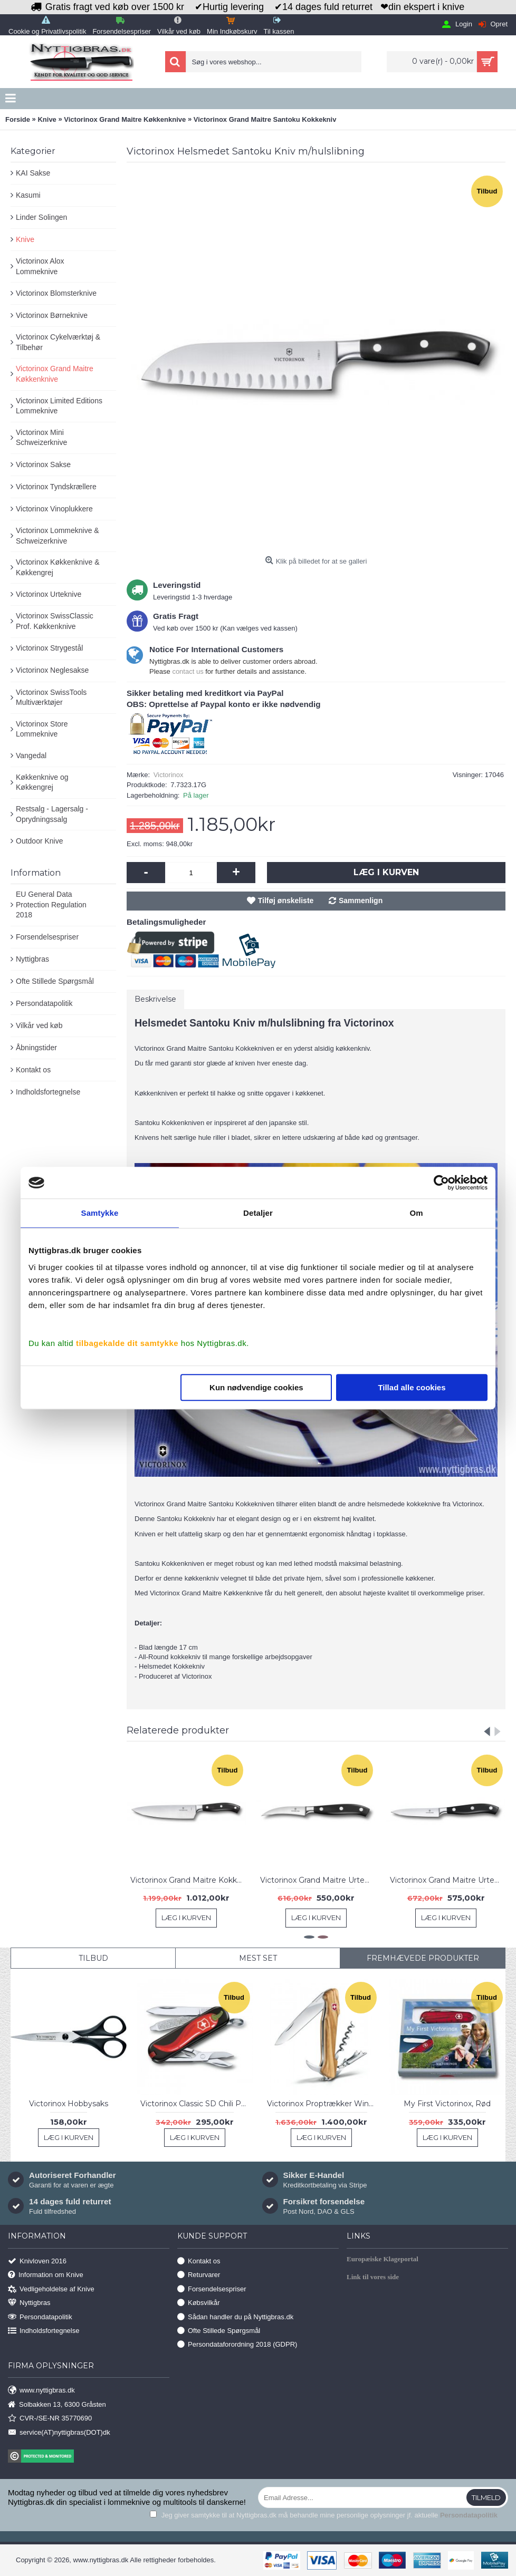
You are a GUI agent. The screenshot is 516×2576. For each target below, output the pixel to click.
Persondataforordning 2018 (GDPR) (237, 2344)
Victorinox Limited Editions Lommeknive (59, 405)
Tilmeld (486, 2497)
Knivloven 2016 (37, 2261)
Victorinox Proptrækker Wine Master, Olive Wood (323, 2103)
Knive (25, 239)
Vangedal (31, 755)
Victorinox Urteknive (48, 594)
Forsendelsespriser (47, 937)
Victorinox (169, 775)
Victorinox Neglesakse (52, 670)
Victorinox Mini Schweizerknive (41, 437)
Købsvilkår (198, 2303)
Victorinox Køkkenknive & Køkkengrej (57, 567)
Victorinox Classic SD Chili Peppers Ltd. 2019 (196, 2103)
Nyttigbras (32, 959)
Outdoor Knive (39, 841)
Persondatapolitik (44, 1003)
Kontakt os (33, 1070)
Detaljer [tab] (258, 1212)
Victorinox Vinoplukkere (54, 509)
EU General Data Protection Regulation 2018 (51, 904)
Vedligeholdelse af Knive (51, 2288)
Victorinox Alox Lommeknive (40, 266)
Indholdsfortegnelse (48, 1092)
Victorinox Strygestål (49, 648)
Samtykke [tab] (100, 1212)
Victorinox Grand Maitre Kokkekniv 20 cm (188, 1880)
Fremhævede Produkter (423, 1958)
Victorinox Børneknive (52, 315)
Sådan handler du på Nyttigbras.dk (235, 2316)
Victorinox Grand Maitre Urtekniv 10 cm (447, 1880)
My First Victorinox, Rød (447, 2103)
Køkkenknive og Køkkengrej (42, 782)
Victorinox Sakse (43, 464)
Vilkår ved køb (39, 1025)
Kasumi (28, 195)
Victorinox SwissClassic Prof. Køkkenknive (54, 621)
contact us (187, 671)
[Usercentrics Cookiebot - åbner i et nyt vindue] (441, 1182)
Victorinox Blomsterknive (56, 293)
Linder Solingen (41, 217)
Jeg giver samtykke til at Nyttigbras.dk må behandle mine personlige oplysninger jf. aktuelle (324, 2515)
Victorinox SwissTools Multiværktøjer (51, 697)
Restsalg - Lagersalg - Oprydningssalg (52, 814)
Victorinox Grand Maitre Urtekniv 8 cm (318, 1880)
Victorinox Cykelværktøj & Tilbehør (58, 342)
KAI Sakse (33, 173)
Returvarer (198, 2275)
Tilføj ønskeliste (286, 900)
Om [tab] (416, 1212)
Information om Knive (45, 2275)
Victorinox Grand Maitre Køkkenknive (54, 373)
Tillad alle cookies (411, 1387)
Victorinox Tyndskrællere (56, 486)
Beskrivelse (155, 999)
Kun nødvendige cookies (256, 1387)
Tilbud (93, 1958)
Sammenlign (361, 900)
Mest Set (258, 1958)
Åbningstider (36, 1047)
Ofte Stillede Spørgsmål (55, 981)
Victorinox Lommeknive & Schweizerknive (57, 535)
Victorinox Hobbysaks (68, 2103)
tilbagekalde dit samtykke (127, 1343)
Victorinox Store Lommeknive (42, 729)
